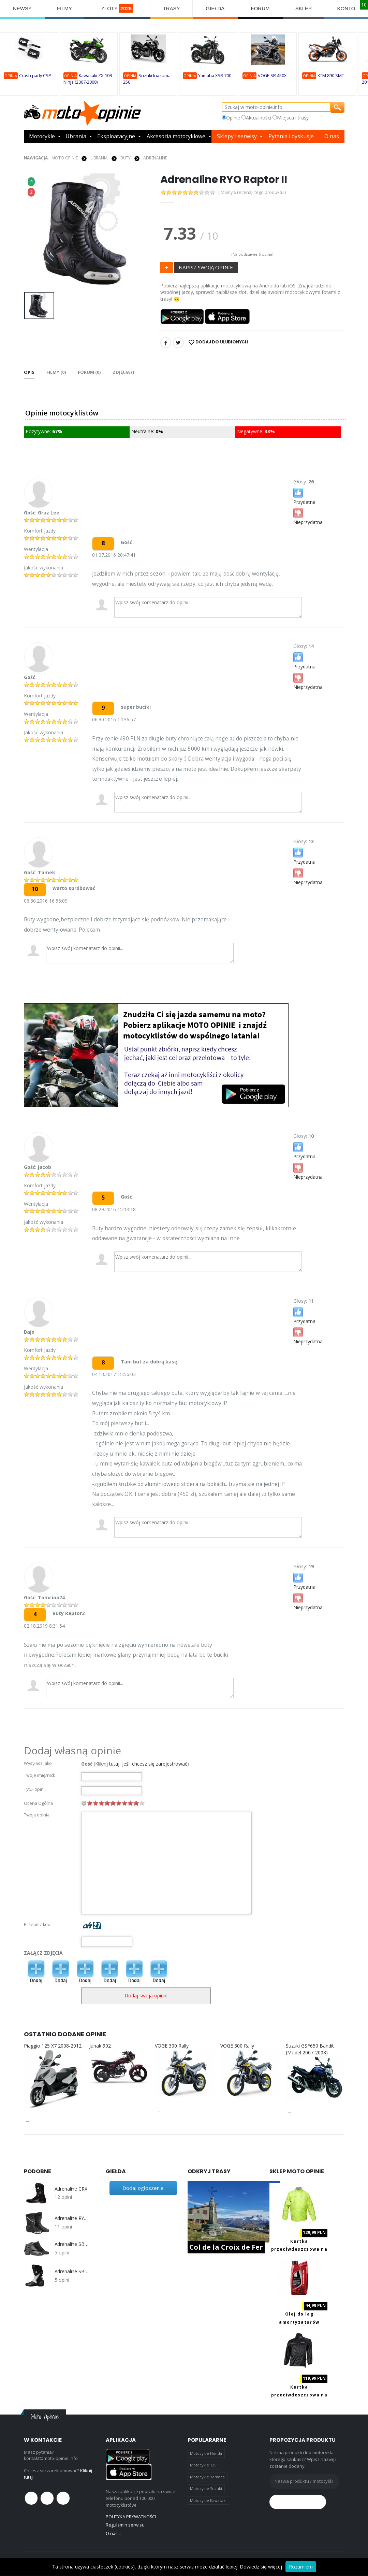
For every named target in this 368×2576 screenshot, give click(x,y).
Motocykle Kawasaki (208, 2500)
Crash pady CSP (35, 76)
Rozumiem (301, 2566)
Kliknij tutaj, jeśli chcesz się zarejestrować (141, 1763)
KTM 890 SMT (331, 76)
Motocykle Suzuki (206, 2488)
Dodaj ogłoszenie (143, 2187)
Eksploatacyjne (116, 136)
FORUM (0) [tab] (89, 372)
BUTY (125, 158)
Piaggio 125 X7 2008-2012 (53, 2045)
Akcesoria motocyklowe (177, 136)
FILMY (64, 8)
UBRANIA (99, 158)
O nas (332, 136)
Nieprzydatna (308, 516)
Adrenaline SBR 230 (72, 2271)
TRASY (171, 8)
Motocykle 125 (203, 2464)
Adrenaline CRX (71, 2188)
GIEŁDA (215, 8)
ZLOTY (117, 8)
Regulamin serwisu (125, 2525)
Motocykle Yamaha (207, 2476)
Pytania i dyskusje (291, 136)
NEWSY (22, 8)
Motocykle (42, 136)
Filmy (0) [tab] (56, 372)
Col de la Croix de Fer (226, 2247)
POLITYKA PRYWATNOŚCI (131, 2517)
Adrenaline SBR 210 (72, 2244)
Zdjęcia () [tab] (123, 372)
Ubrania (76, 136)
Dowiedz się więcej (261, 2566)
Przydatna (304, 495)
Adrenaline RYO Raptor (72, 2218)
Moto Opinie (64, 158)
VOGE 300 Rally (172, 2045)
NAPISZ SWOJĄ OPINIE (206, 267)
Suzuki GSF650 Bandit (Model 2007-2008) (310, 2049)
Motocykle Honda (206, 2453)
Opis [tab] (29, 372)
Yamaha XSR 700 (214, 76)
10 (142, 1803)
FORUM (260, 8)
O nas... (113, 2533)
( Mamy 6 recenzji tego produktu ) (253, 192)
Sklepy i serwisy (238, 136)
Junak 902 (100, 2045)
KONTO (346, 8)
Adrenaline (155, 158)
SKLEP (303, 8)
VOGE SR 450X (272, 76)
